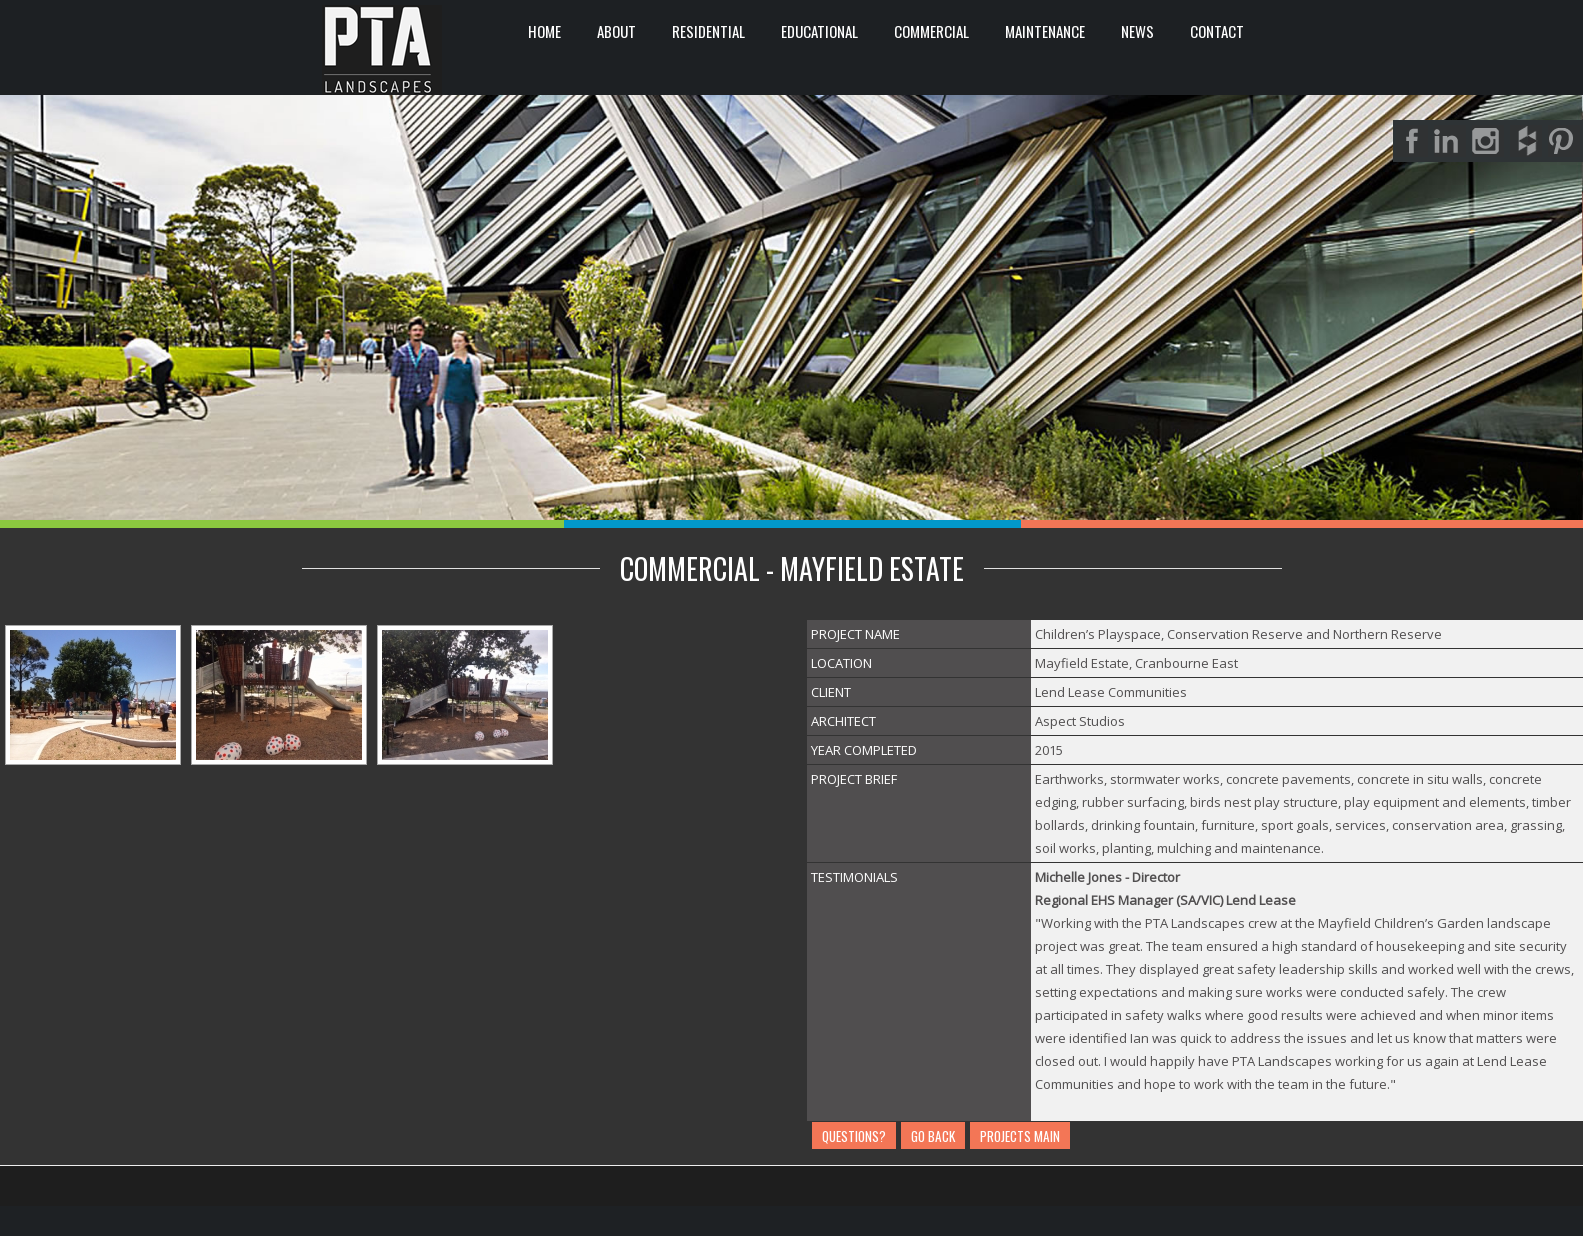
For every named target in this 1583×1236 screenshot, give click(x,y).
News (1137, 31)
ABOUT (616, 31)
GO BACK (933, 1136)
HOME (544, 31)
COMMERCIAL (931, 31)
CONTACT (1217, 31)
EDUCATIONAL (819, 31)
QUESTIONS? (854, 1136)
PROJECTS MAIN (1020, 1136)
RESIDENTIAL (708, 31)
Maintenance (1045, 31)
